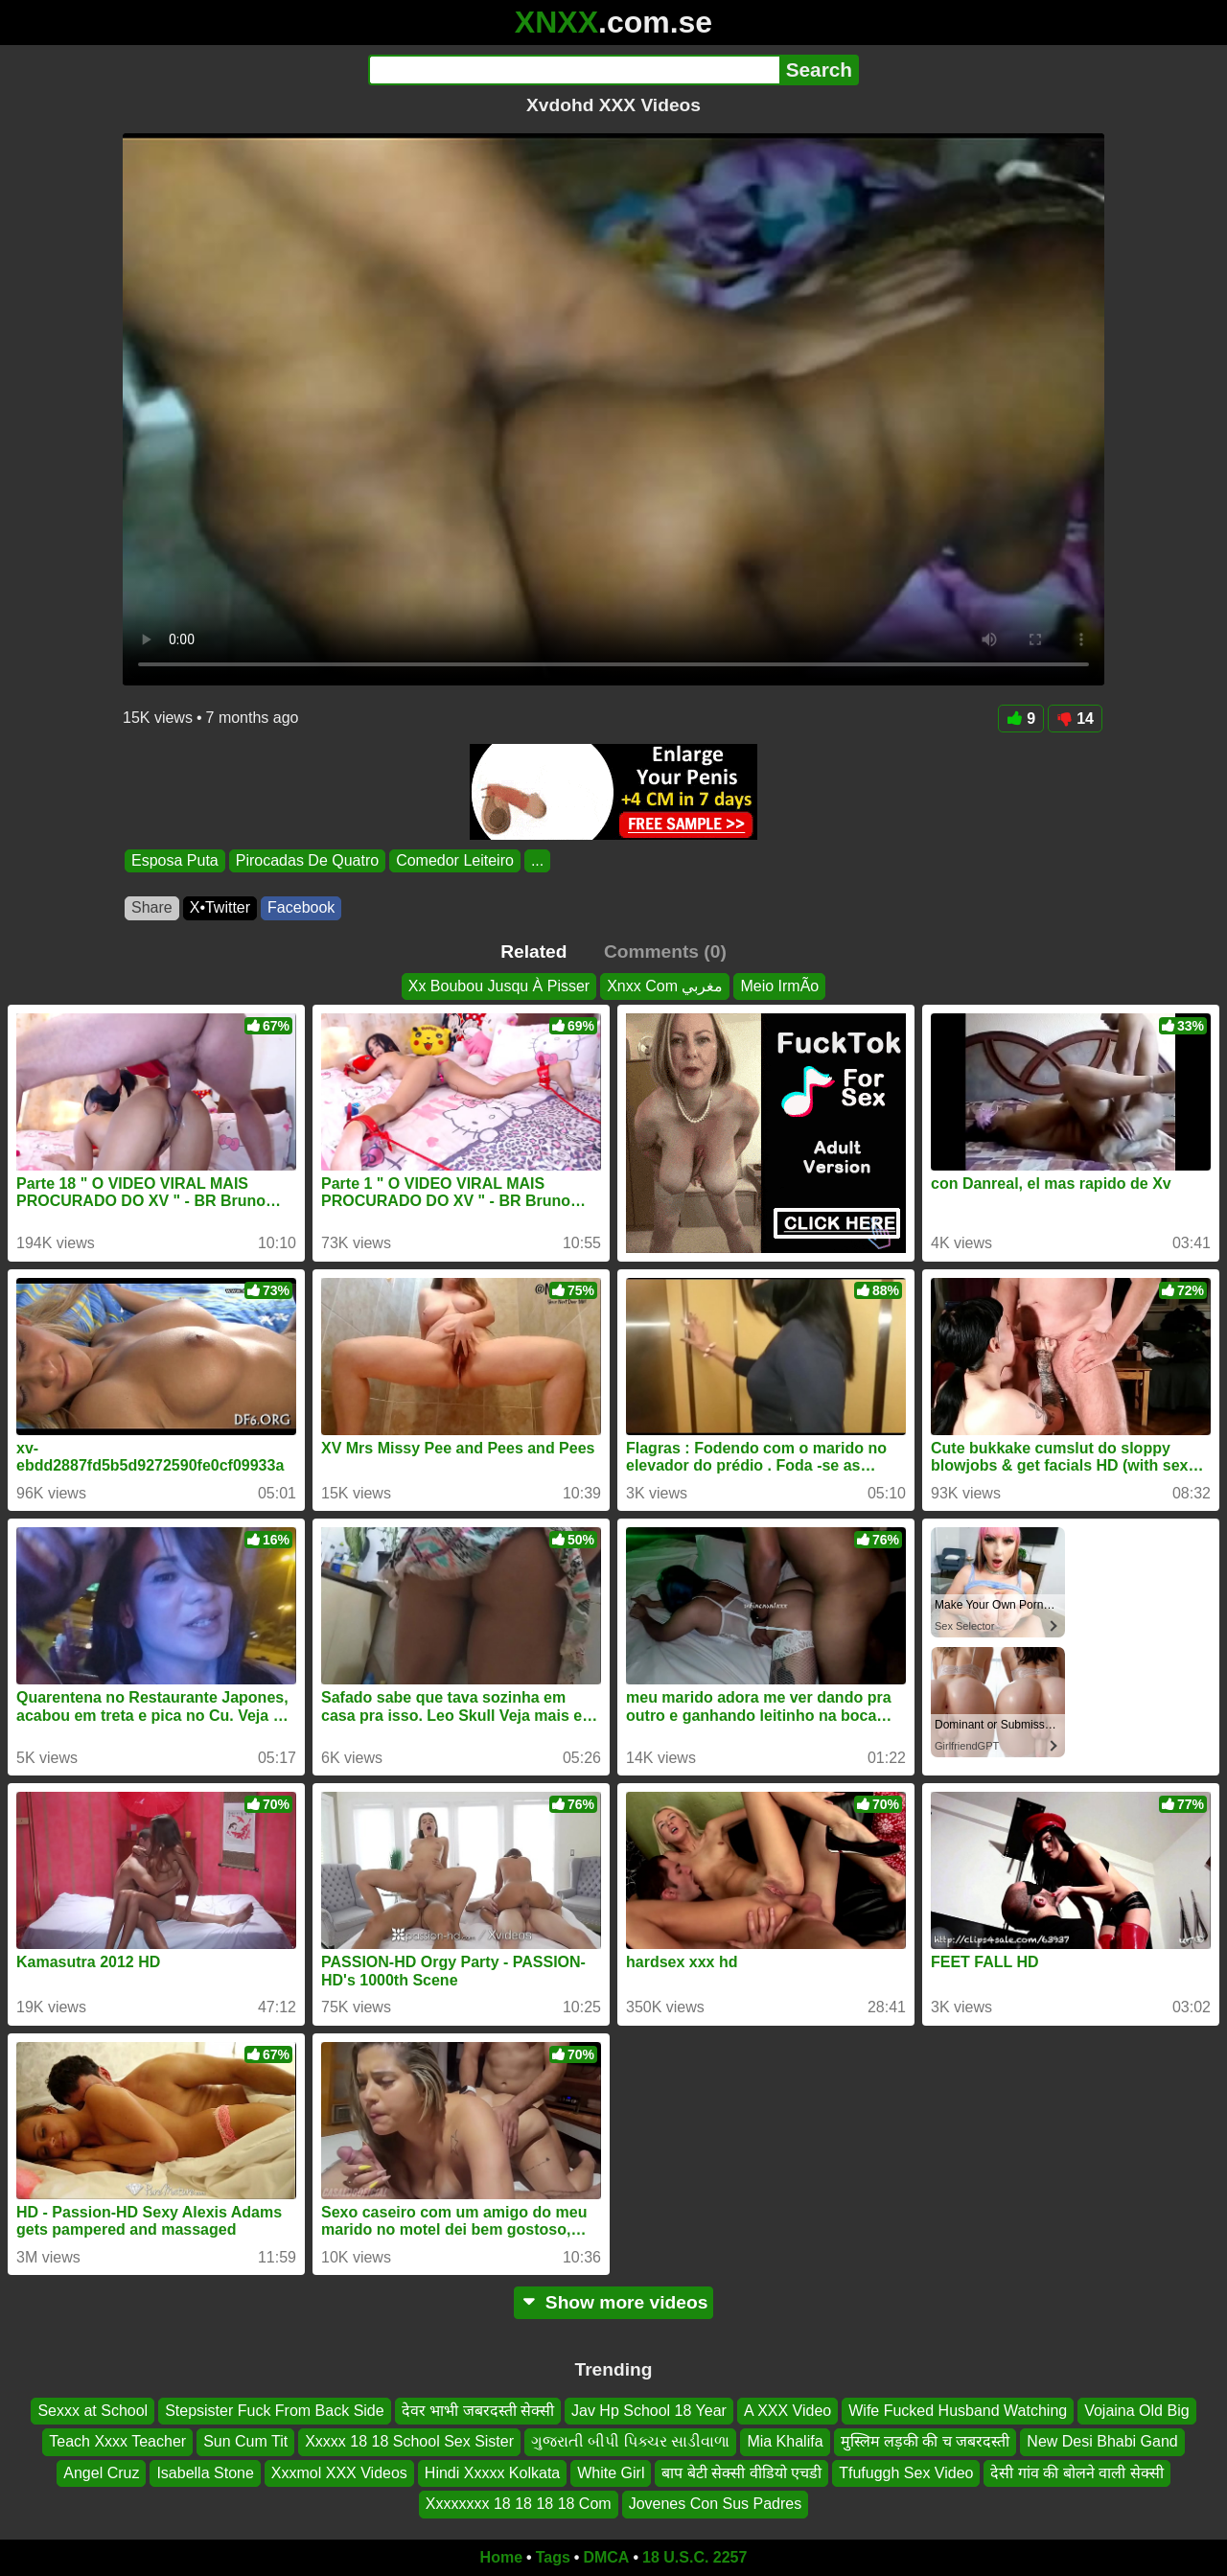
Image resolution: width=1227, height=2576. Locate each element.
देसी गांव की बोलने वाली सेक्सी (1076, 2473)
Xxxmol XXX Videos (339, 2473)
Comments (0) (665, 951)
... (537, 860)
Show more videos (614, 2302)
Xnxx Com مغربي (665, 986)
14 (1075, 718)
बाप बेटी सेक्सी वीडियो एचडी (741, 2473)
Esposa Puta (175, 860)
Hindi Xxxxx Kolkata (492, 2473)
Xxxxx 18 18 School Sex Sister (409, 2441)
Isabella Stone (204, 2473)
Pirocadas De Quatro (307, 860)
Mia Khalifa (784, 2441)
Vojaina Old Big (1136, 2410)
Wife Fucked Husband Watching (957, 2410)
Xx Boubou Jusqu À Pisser (499, 986)
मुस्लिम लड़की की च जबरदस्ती (925, 2441)
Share (152, 907)
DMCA (606, 2557)
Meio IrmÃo (779, 986)
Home (501, 2557)
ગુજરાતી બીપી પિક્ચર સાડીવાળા (630, 2441)
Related (533, 951)
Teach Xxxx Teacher (117, 2441)
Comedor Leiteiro (455, 860)
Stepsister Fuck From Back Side (274, 2410)
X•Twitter (220, 907)
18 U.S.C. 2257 (694, 2557)
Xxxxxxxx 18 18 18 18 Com (519, 2503)
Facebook (301, 907)
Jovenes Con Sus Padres (715, 2503)
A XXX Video (787, 2410)
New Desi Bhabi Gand (1102, 2441)
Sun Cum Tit (245, 2441)
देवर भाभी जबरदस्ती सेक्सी (478, 2410)
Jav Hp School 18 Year (649, 2410)
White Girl (610, 2473)
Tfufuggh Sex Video (906, 2473)
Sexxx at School (92, 2410)
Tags (553, 2557)
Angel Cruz (101, 2473)
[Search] (573, 70)
